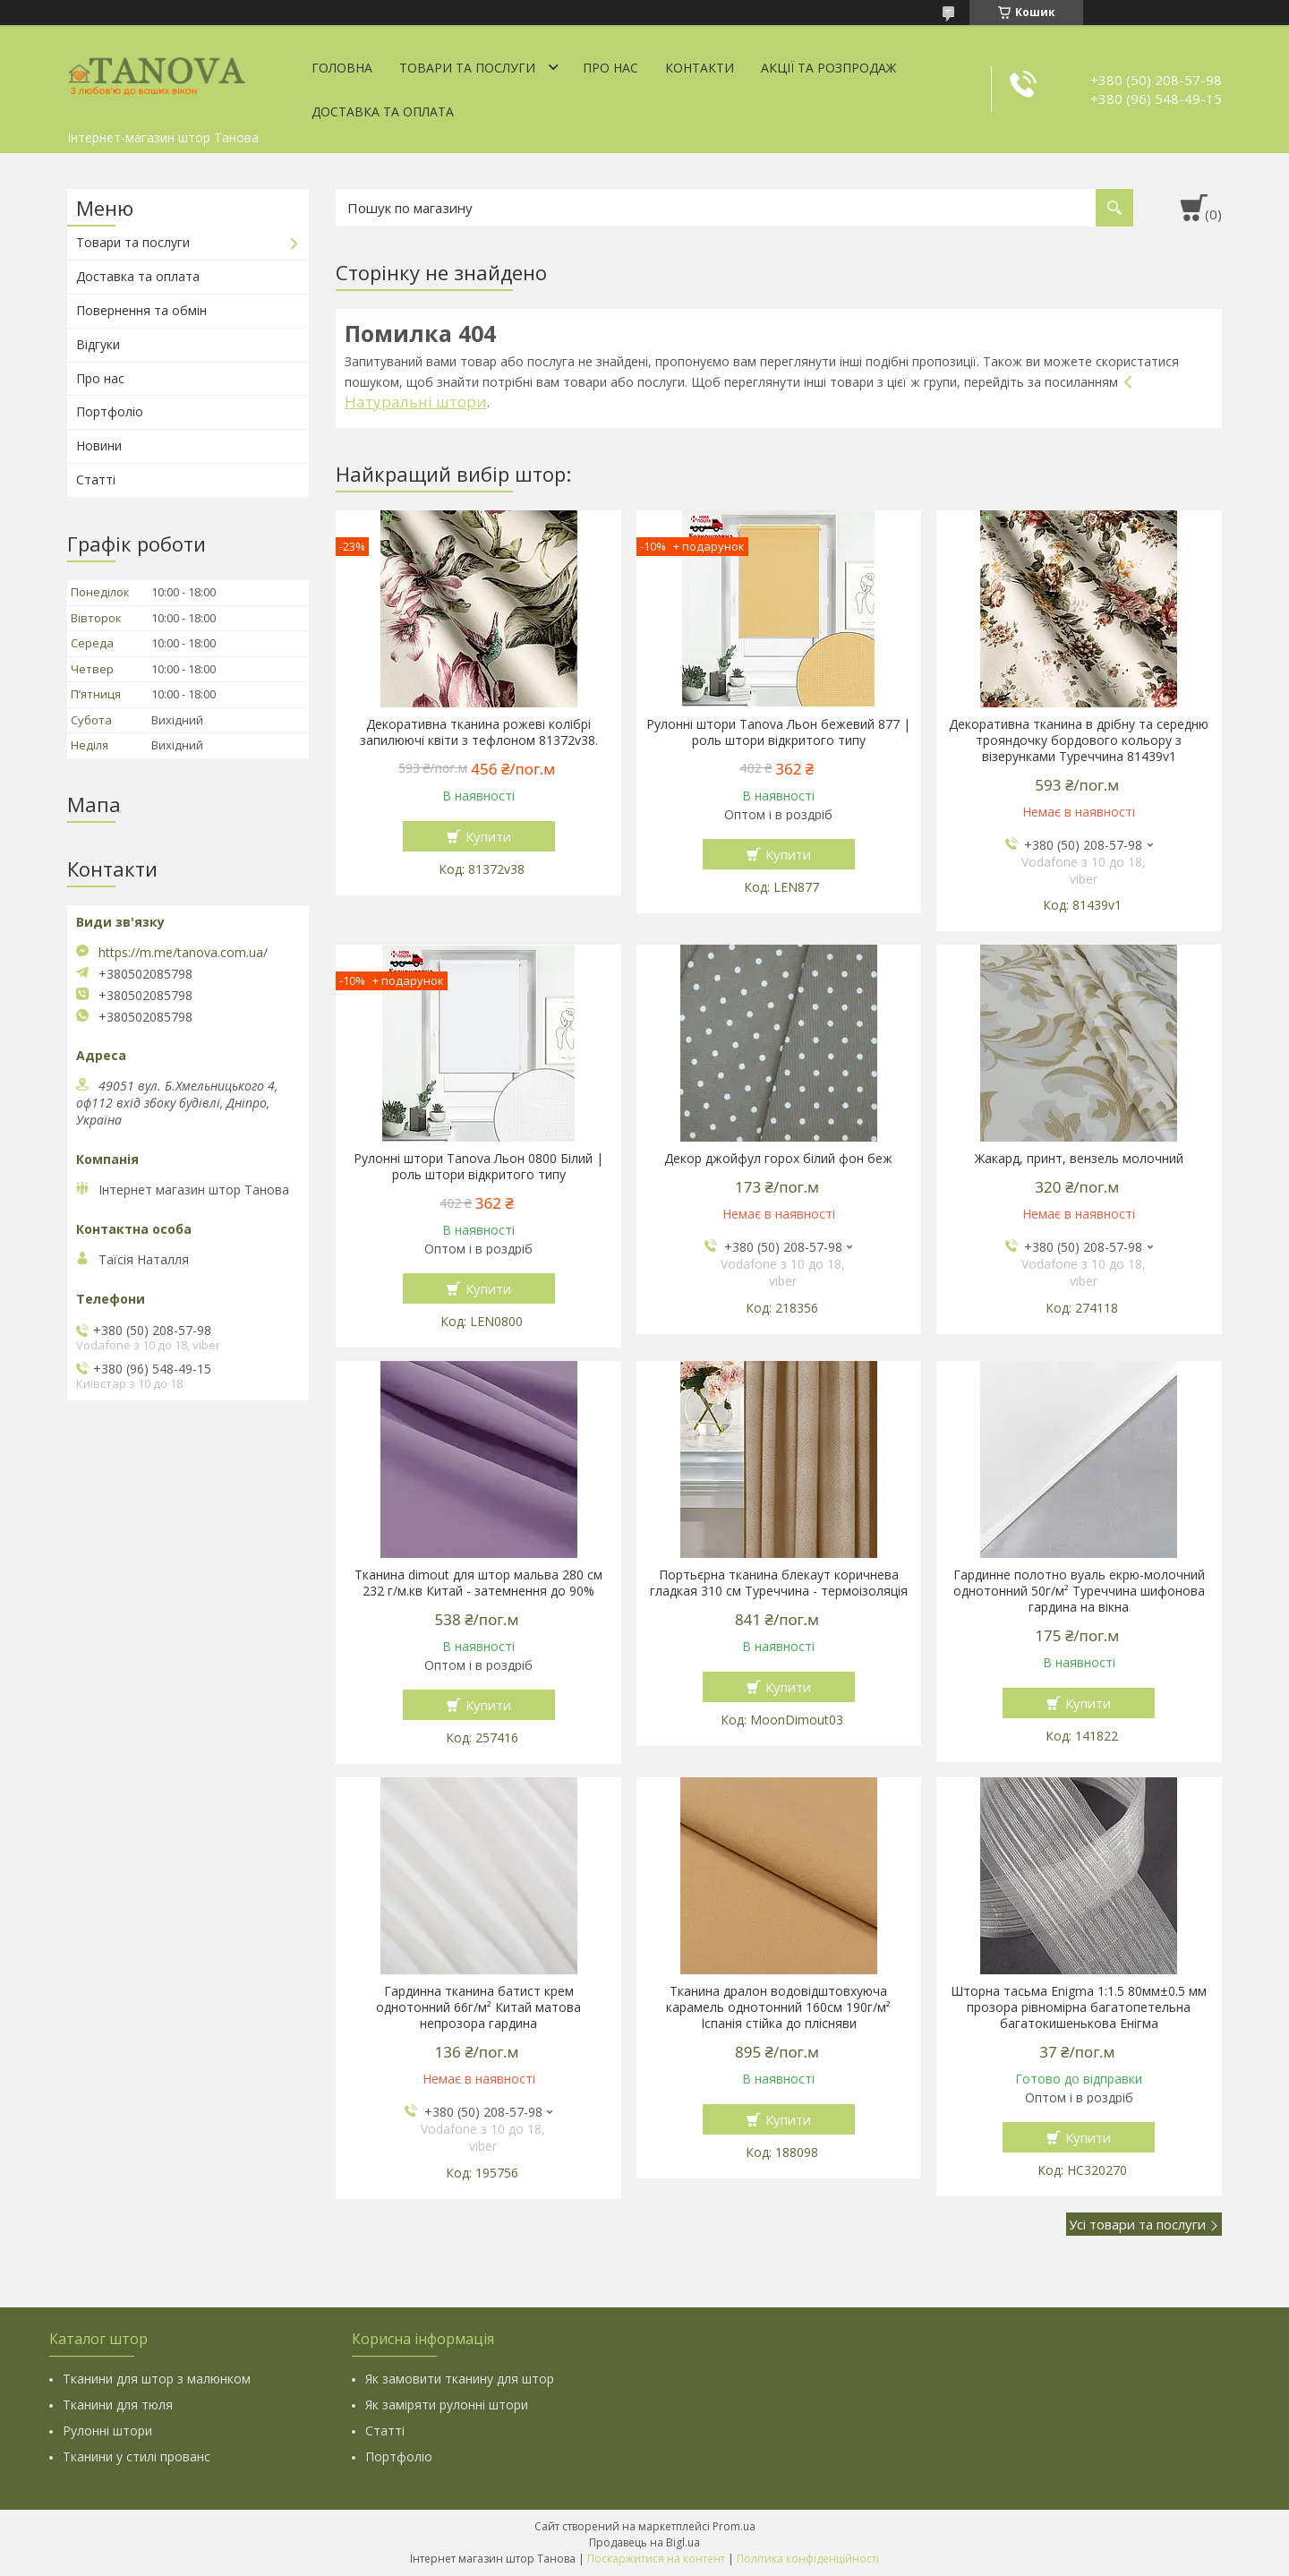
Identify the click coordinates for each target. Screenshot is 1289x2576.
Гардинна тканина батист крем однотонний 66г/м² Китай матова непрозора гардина (478, 2007)
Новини (99, 445)
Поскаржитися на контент (656, 2558)
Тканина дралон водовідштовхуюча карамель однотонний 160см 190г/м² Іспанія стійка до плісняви (778, 2007)
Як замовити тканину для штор (459, 2378)
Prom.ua (734, 2526)
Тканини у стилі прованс (136, 2456)
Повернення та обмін (141, 310)
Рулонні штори (107, 2430)
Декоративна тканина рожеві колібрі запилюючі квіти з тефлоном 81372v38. (479, 732)
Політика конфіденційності (808, 2558)
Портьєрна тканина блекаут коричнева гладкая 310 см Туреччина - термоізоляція (779, 1583)
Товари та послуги (467, 67)
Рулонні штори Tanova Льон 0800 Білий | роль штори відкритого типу (478, 1167)
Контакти (699, 67)
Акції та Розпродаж (828, 67)
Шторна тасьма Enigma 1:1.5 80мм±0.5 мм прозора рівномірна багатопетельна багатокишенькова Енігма (1079, 2007)
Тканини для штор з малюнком (157, 2378)
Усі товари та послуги (1137, 2224)
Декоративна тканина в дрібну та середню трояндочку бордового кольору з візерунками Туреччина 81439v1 (1078, 740)
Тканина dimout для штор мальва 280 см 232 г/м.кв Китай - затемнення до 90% (478, 1583)
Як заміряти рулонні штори (446, 2404)
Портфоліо (109, 411)
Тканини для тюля (118, 2404)
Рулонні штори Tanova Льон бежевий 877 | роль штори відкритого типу (778, 732)
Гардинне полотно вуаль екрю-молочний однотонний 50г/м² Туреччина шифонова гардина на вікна (1079, 1591)
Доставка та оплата (383, 111)
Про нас (610, 67)
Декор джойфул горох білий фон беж (778, 1159)
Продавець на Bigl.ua (644, 2542)
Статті (95, 479)
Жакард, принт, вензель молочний (1079, 1159)
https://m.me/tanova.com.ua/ (183, 953)
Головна (342, 67)
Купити (488, 836)
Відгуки (98, 344)
